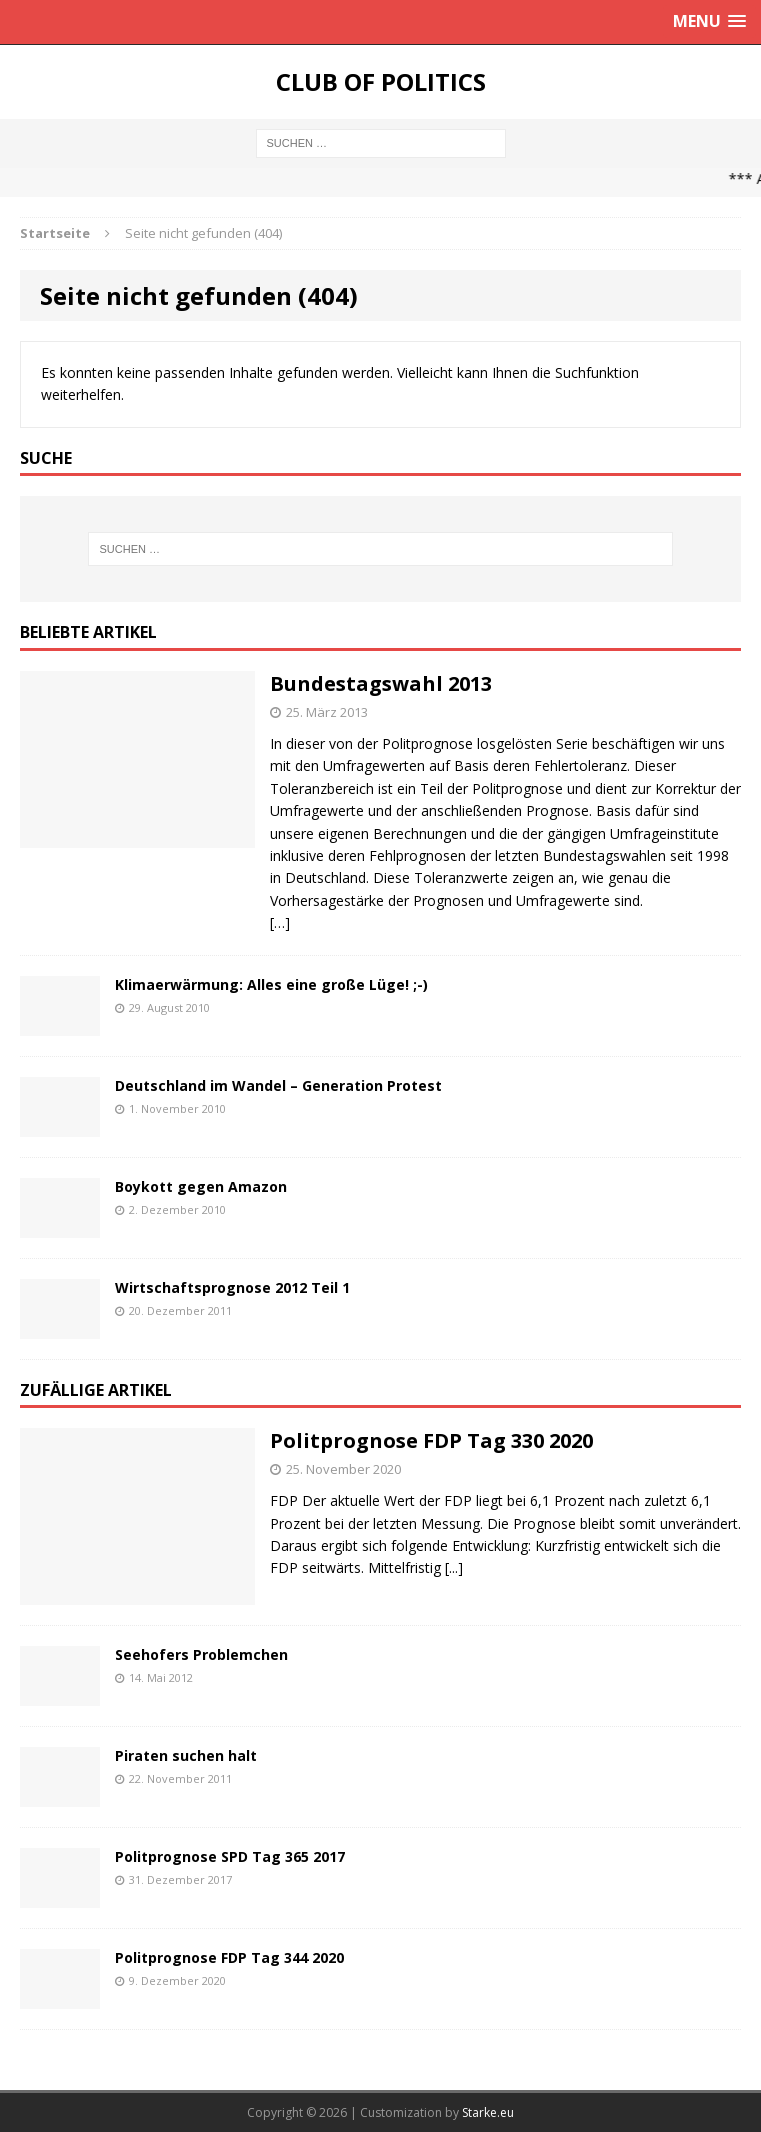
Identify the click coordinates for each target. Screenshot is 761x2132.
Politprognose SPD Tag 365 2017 (230, 1856)
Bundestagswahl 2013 (381, 683)
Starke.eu (488, 2112)
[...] (454, 1567)
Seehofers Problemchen (201, 1654)
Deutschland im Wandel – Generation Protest (278, 1085)
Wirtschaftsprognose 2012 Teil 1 (232, 1287)
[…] (280, 922)
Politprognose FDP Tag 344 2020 (229, 1957)
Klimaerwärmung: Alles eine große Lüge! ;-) (271, 984)
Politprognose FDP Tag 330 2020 (431, 1440)
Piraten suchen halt (186, 1755)
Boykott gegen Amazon (201, 1186)
